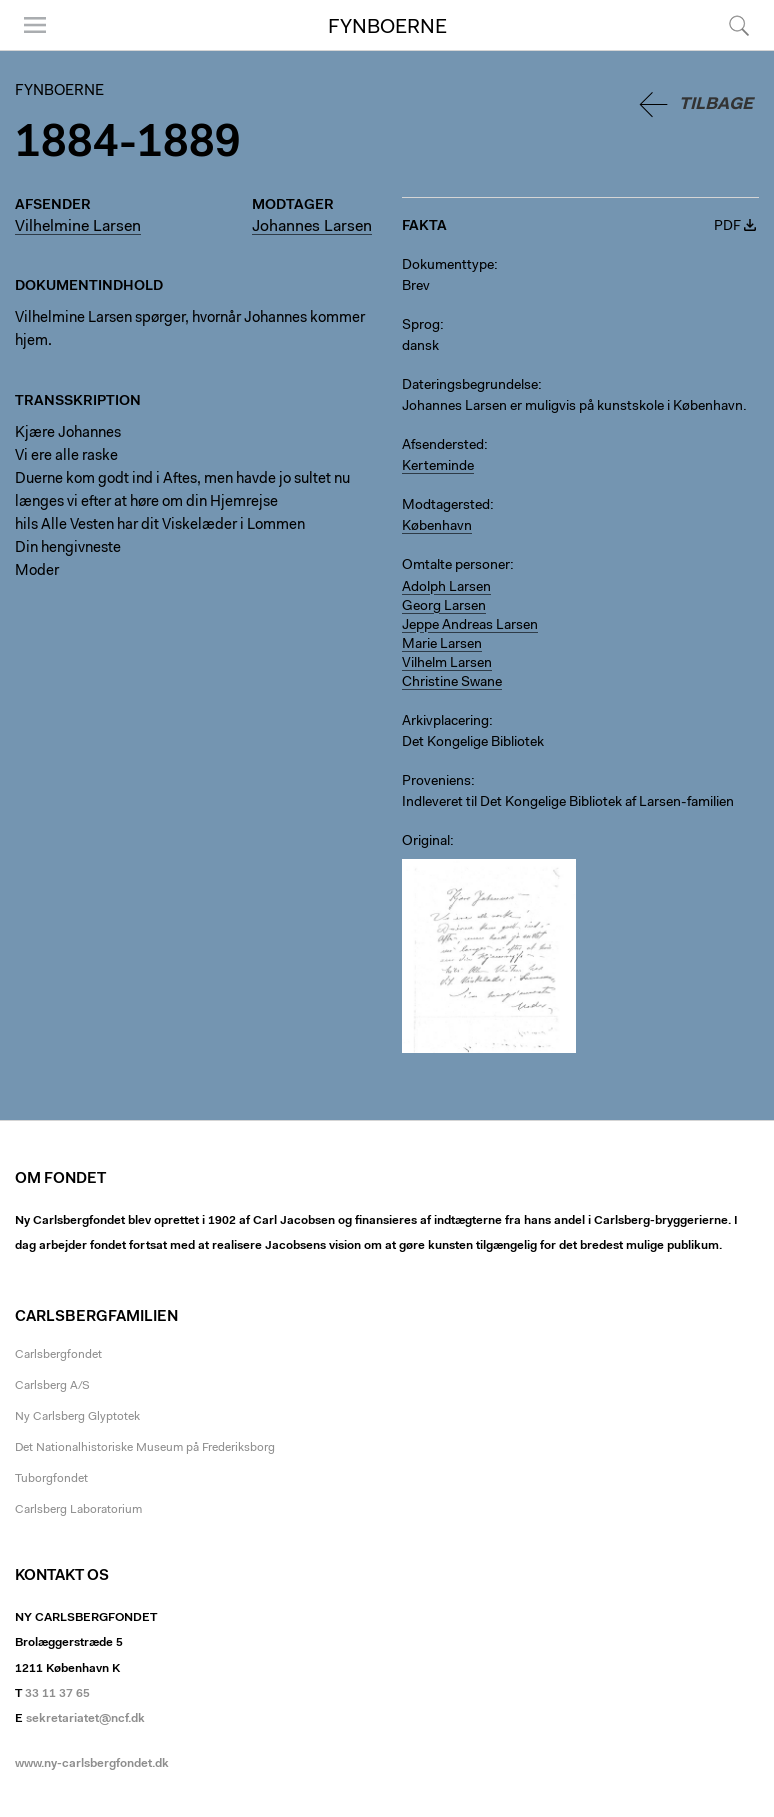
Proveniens (436, 782)
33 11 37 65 (57, 1694)
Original (426, 842)
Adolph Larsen (446, 588)
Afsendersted (443, 446)
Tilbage (716, 104)
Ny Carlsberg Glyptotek (77, 1417)
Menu (35, 25)
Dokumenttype (448, 266)
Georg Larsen (444, 607)
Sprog (421, 326)
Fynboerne (387, 28)
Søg (739, 25)
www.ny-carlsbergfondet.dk (92, 1764)
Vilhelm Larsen (447, 664)
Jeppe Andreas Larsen (470, 626)
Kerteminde (438, 467)
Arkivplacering (445, 722)
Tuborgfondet (51, 1479)
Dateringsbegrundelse (470, 386)
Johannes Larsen (312, 227)
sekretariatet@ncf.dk (85, 1719)
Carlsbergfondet (58, 1355)
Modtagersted (446, 506)
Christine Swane (452, 683)
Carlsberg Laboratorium (78, 1510)
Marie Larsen (442, 645)
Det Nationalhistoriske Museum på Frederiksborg (145, 1448)
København (437, 527)
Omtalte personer (456, 566)
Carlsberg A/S (52, 1386)
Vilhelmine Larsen (78, 227)
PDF (727, 227)
